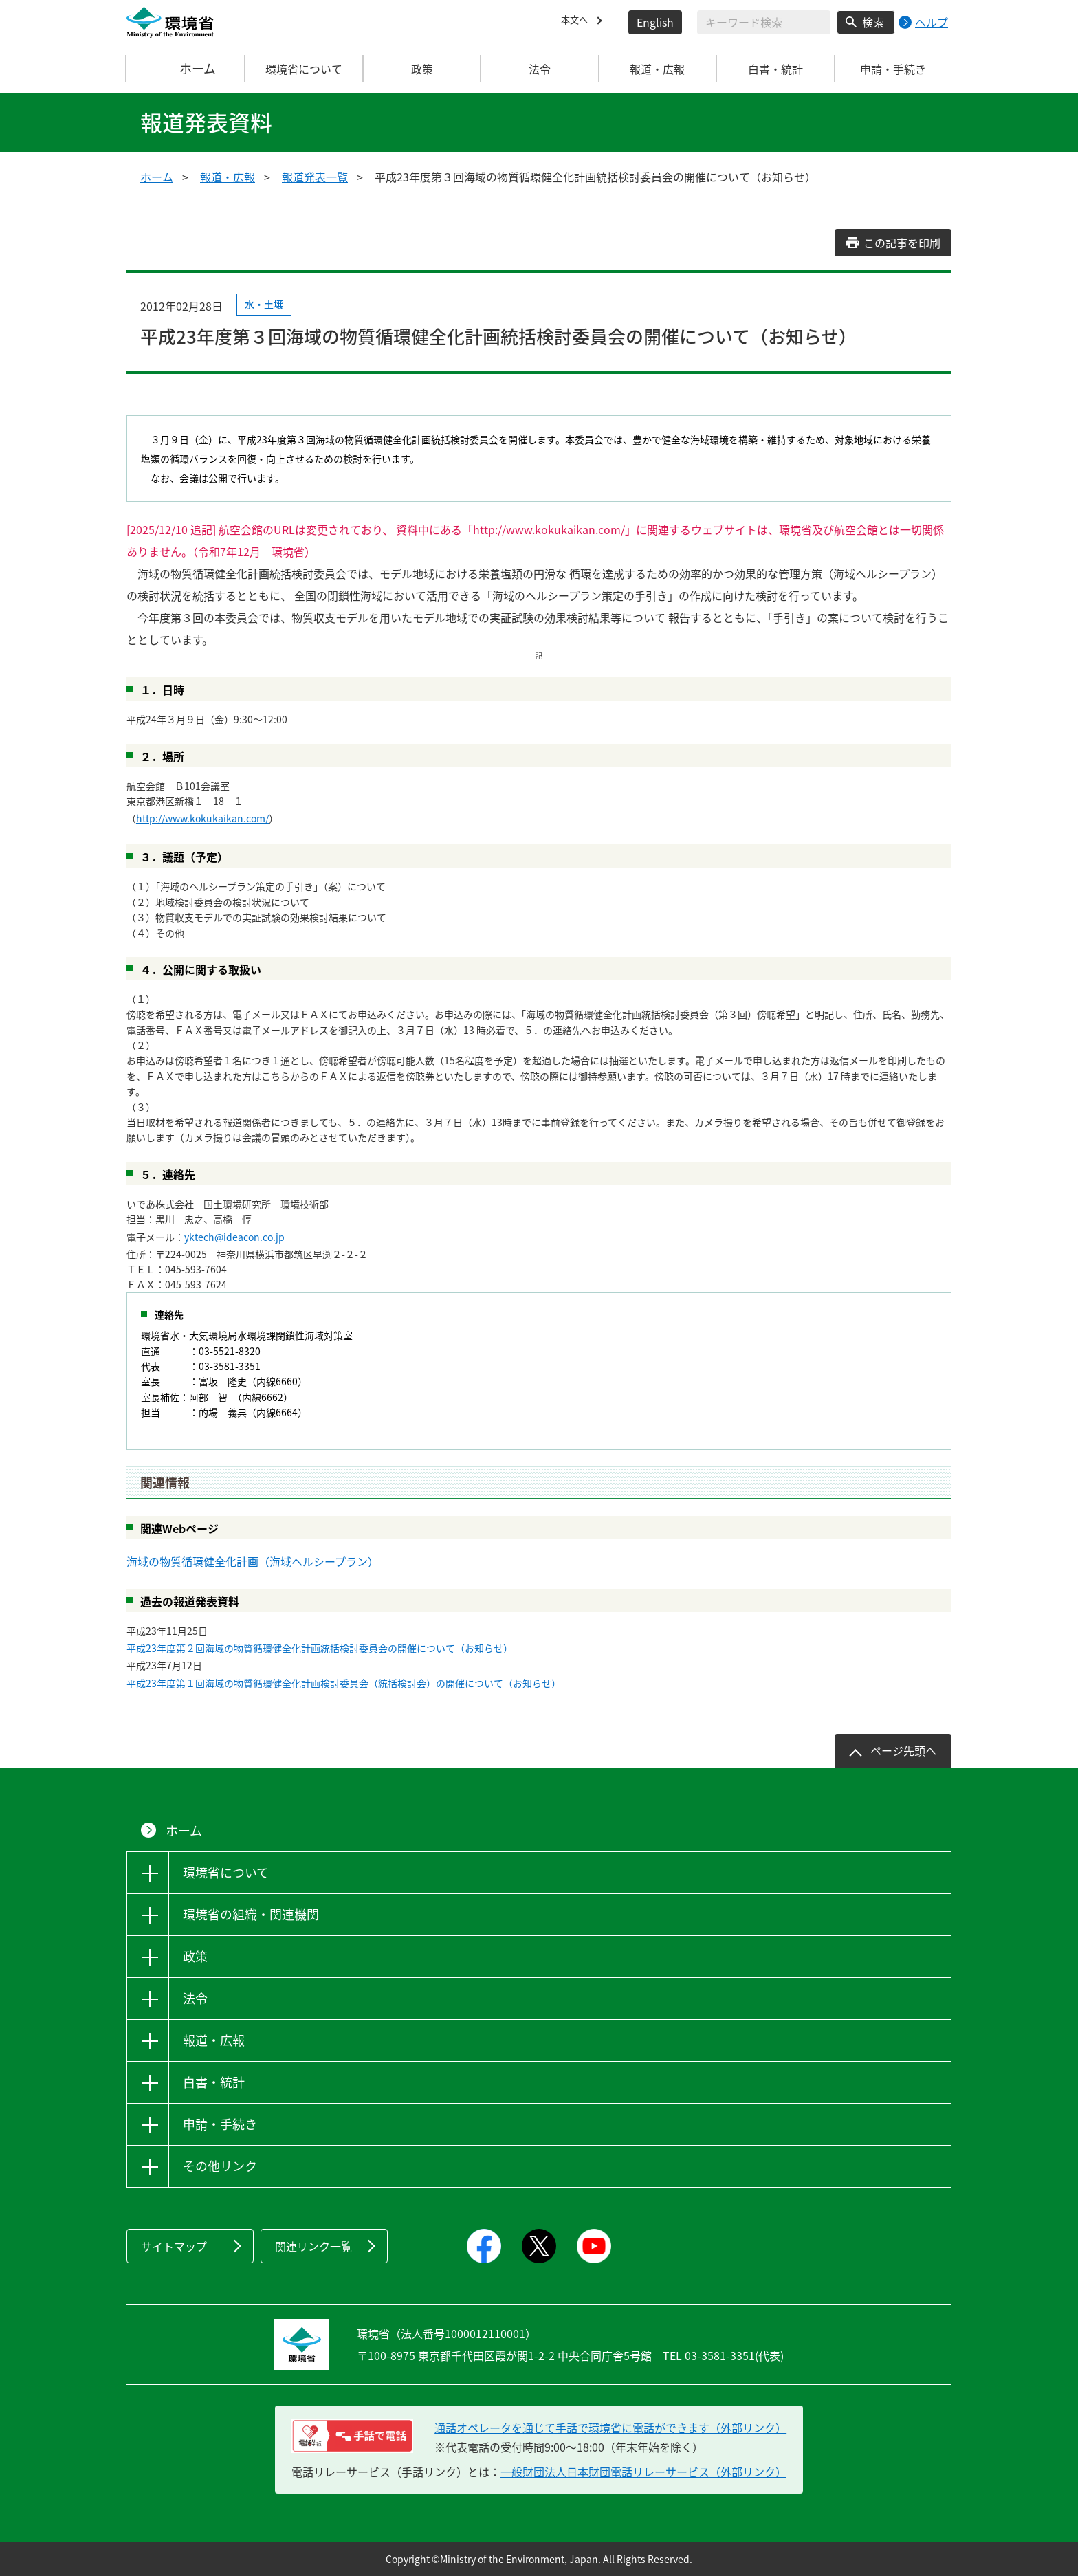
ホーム (186, 68)
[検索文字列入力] (763, 22)
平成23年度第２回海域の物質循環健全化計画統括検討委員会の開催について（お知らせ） (319, 1648)
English (655, 22)
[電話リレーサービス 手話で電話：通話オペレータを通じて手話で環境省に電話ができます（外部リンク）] (352, 2436)
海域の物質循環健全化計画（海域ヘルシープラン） (252, 1561)
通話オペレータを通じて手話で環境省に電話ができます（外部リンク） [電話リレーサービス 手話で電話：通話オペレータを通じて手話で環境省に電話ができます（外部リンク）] (610, 2427)
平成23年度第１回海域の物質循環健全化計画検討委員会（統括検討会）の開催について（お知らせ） (343, 1683)
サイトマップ (174, 2246)
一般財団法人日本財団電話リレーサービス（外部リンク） (643, 2471)
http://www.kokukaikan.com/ (202, 818)
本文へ (577, 22)
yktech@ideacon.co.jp (234, 1237)
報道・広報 (227, 176)
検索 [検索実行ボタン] (873, 22)
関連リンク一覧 (313, 2246)
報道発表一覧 (315, 176)
